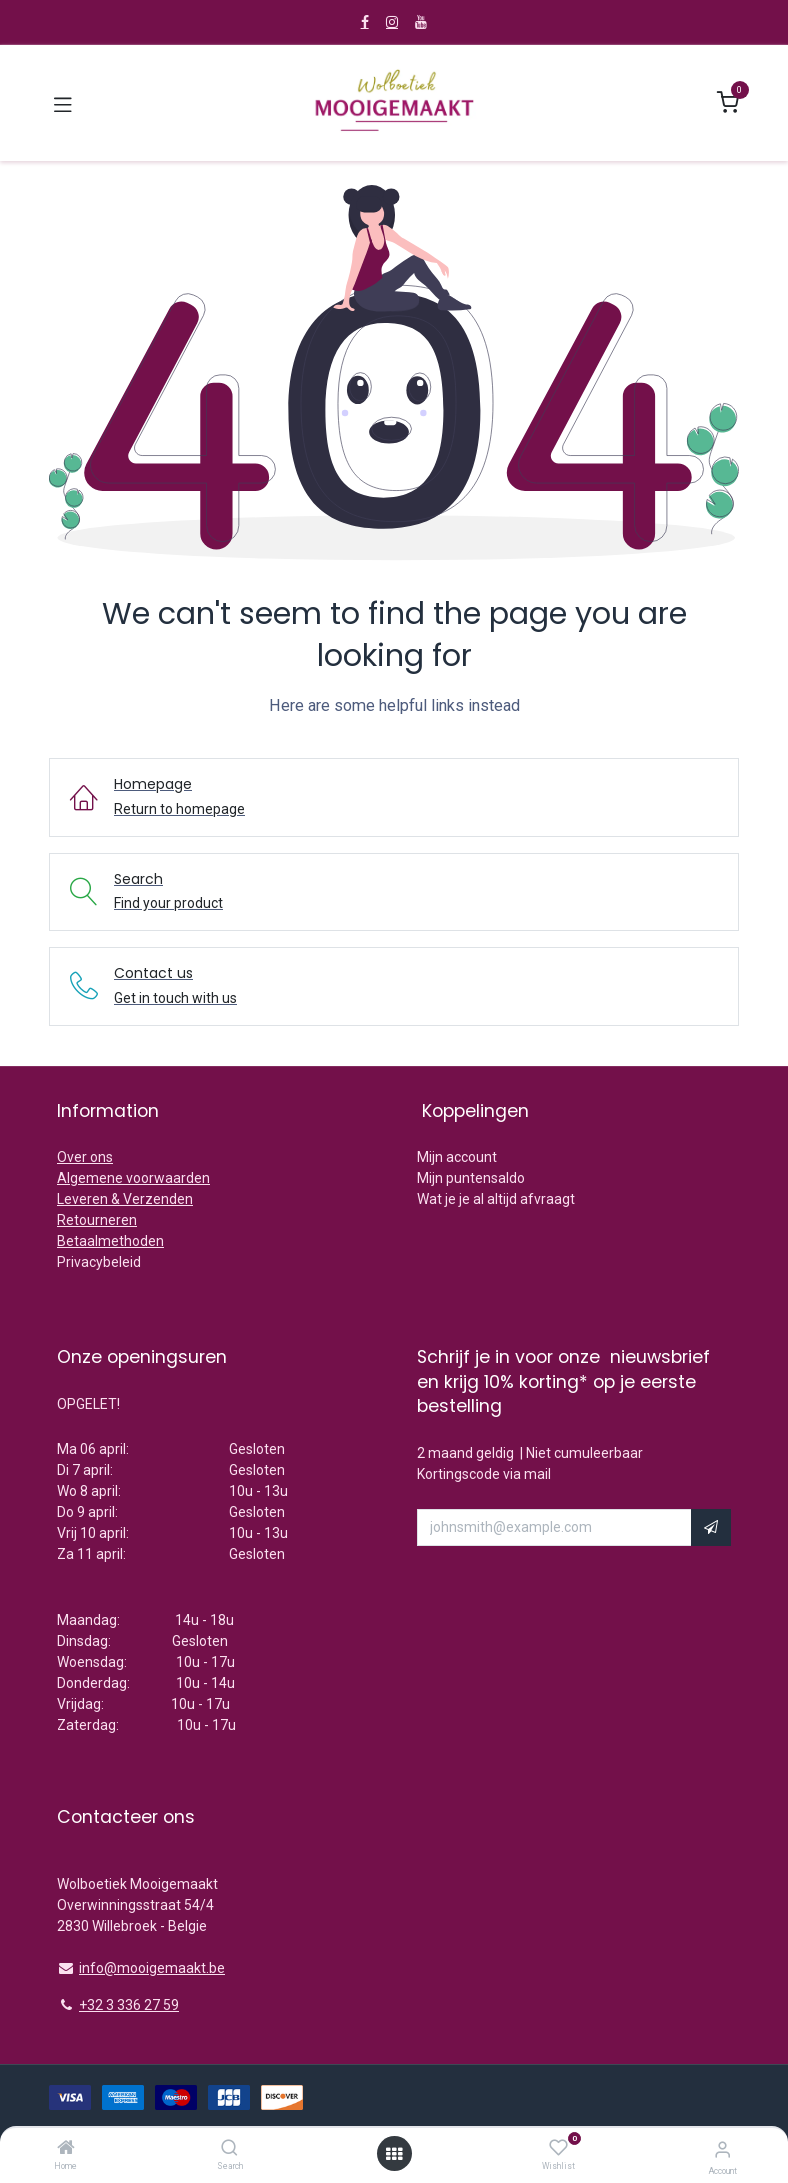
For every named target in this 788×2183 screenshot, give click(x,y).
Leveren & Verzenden (125, 1199)
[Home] (66, 2149)
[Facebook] (365, 22)
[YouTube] (421, 22)
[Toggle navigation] (63, 103)
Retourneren (97, 1220)
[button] (711, 1528)
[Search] (229, 2149)
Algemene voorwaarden (133, 1178)
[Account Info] (722, 2149)
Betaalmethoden (110, 1241)
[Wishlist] (558, 2148)
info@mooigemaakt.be (152, 1968)
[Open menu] (394, 2154)
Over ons (85, 1157)
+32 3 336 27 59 (129, 2005)
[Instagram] (392, 22)
